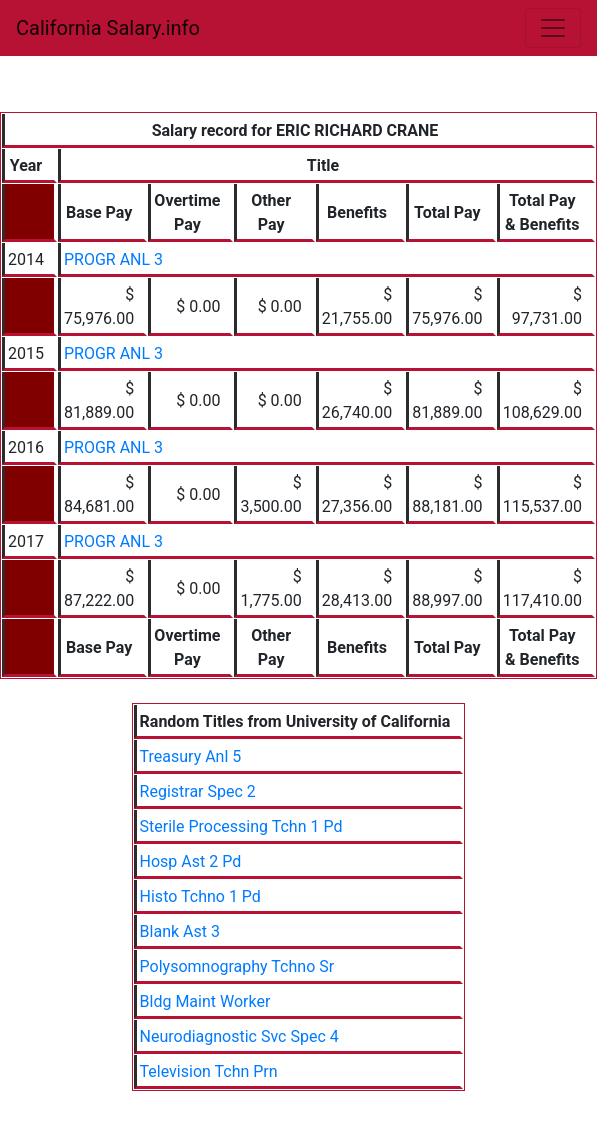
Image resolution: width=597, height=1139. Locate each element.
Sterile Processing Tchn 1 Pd (241, 826)
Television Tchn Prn (209, 1071)
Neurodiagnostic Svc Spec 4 (239, 1036)
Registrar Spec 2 (198, 791)
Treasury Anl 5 (191, 756)
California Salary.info (108, 28)
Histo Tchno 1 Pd (200, 896)
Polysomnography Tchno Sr (237, 966)
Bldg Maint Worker (205, 1001)
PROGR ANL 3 (113, 259)
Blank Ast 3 (180, 931)
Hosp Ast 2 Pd (191, 861)
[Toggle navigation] (553, 28)
